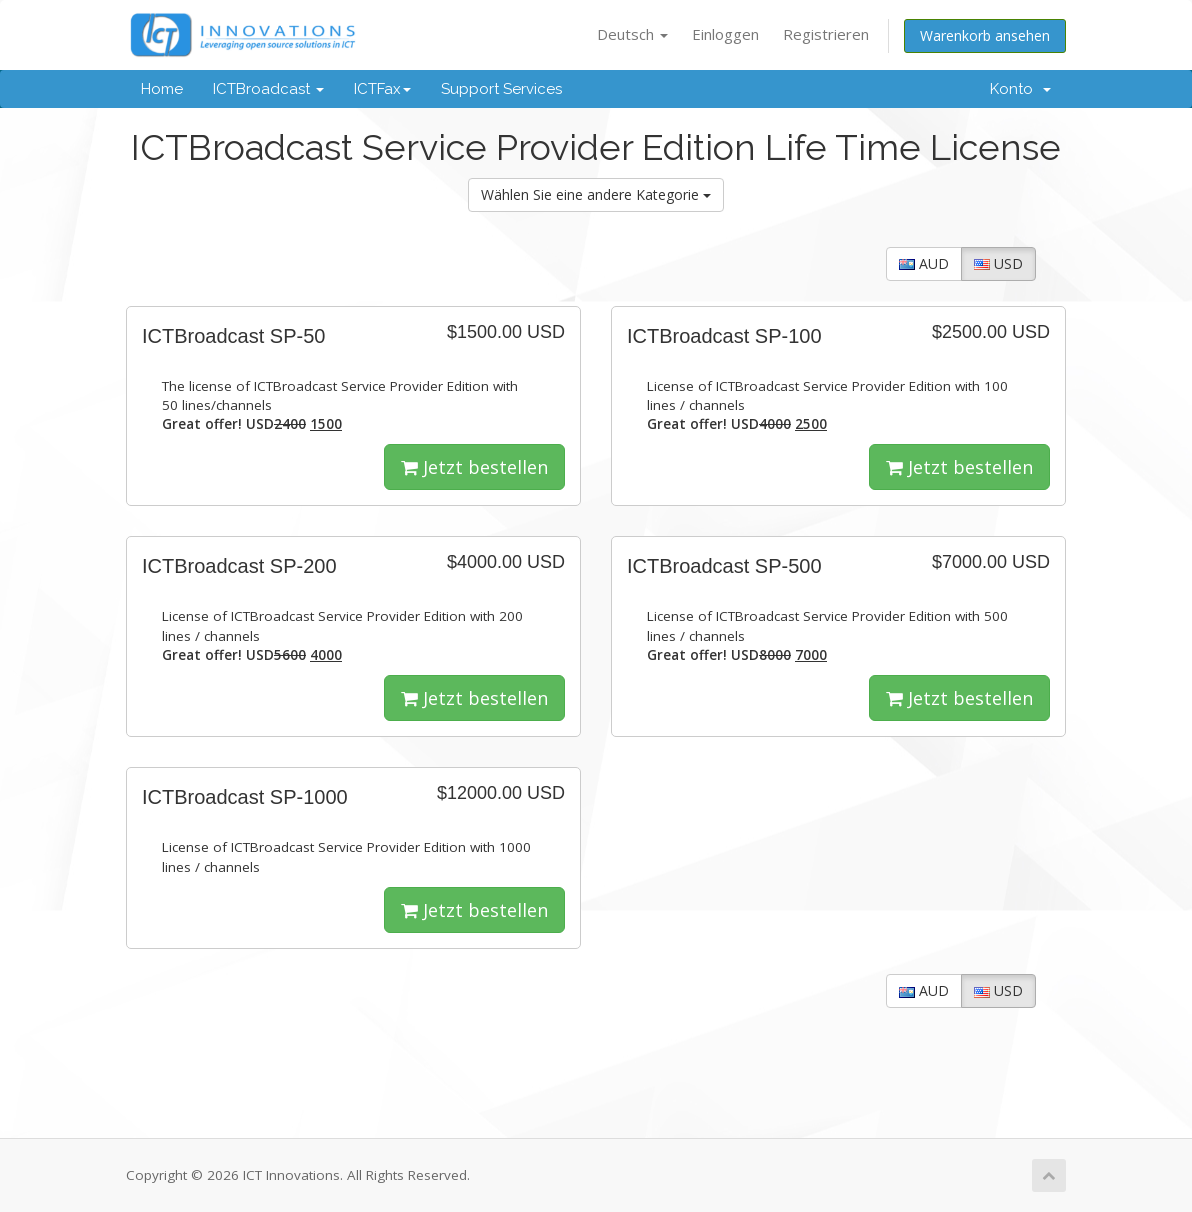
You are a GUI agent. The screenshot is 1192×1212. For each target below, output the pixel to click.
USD (998, 263)
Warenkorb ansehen (985, 35)
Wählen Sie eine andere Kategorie (596, 194)
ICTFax (382, 89)
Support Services (501, 89)
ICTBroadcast (268, 89)
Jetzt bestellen (474, 467)
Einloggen (725, 34)
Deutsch (632, 34)
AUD (924, 263)
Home (162, 89)
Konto (1020, 89)
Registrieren (826, 34)
